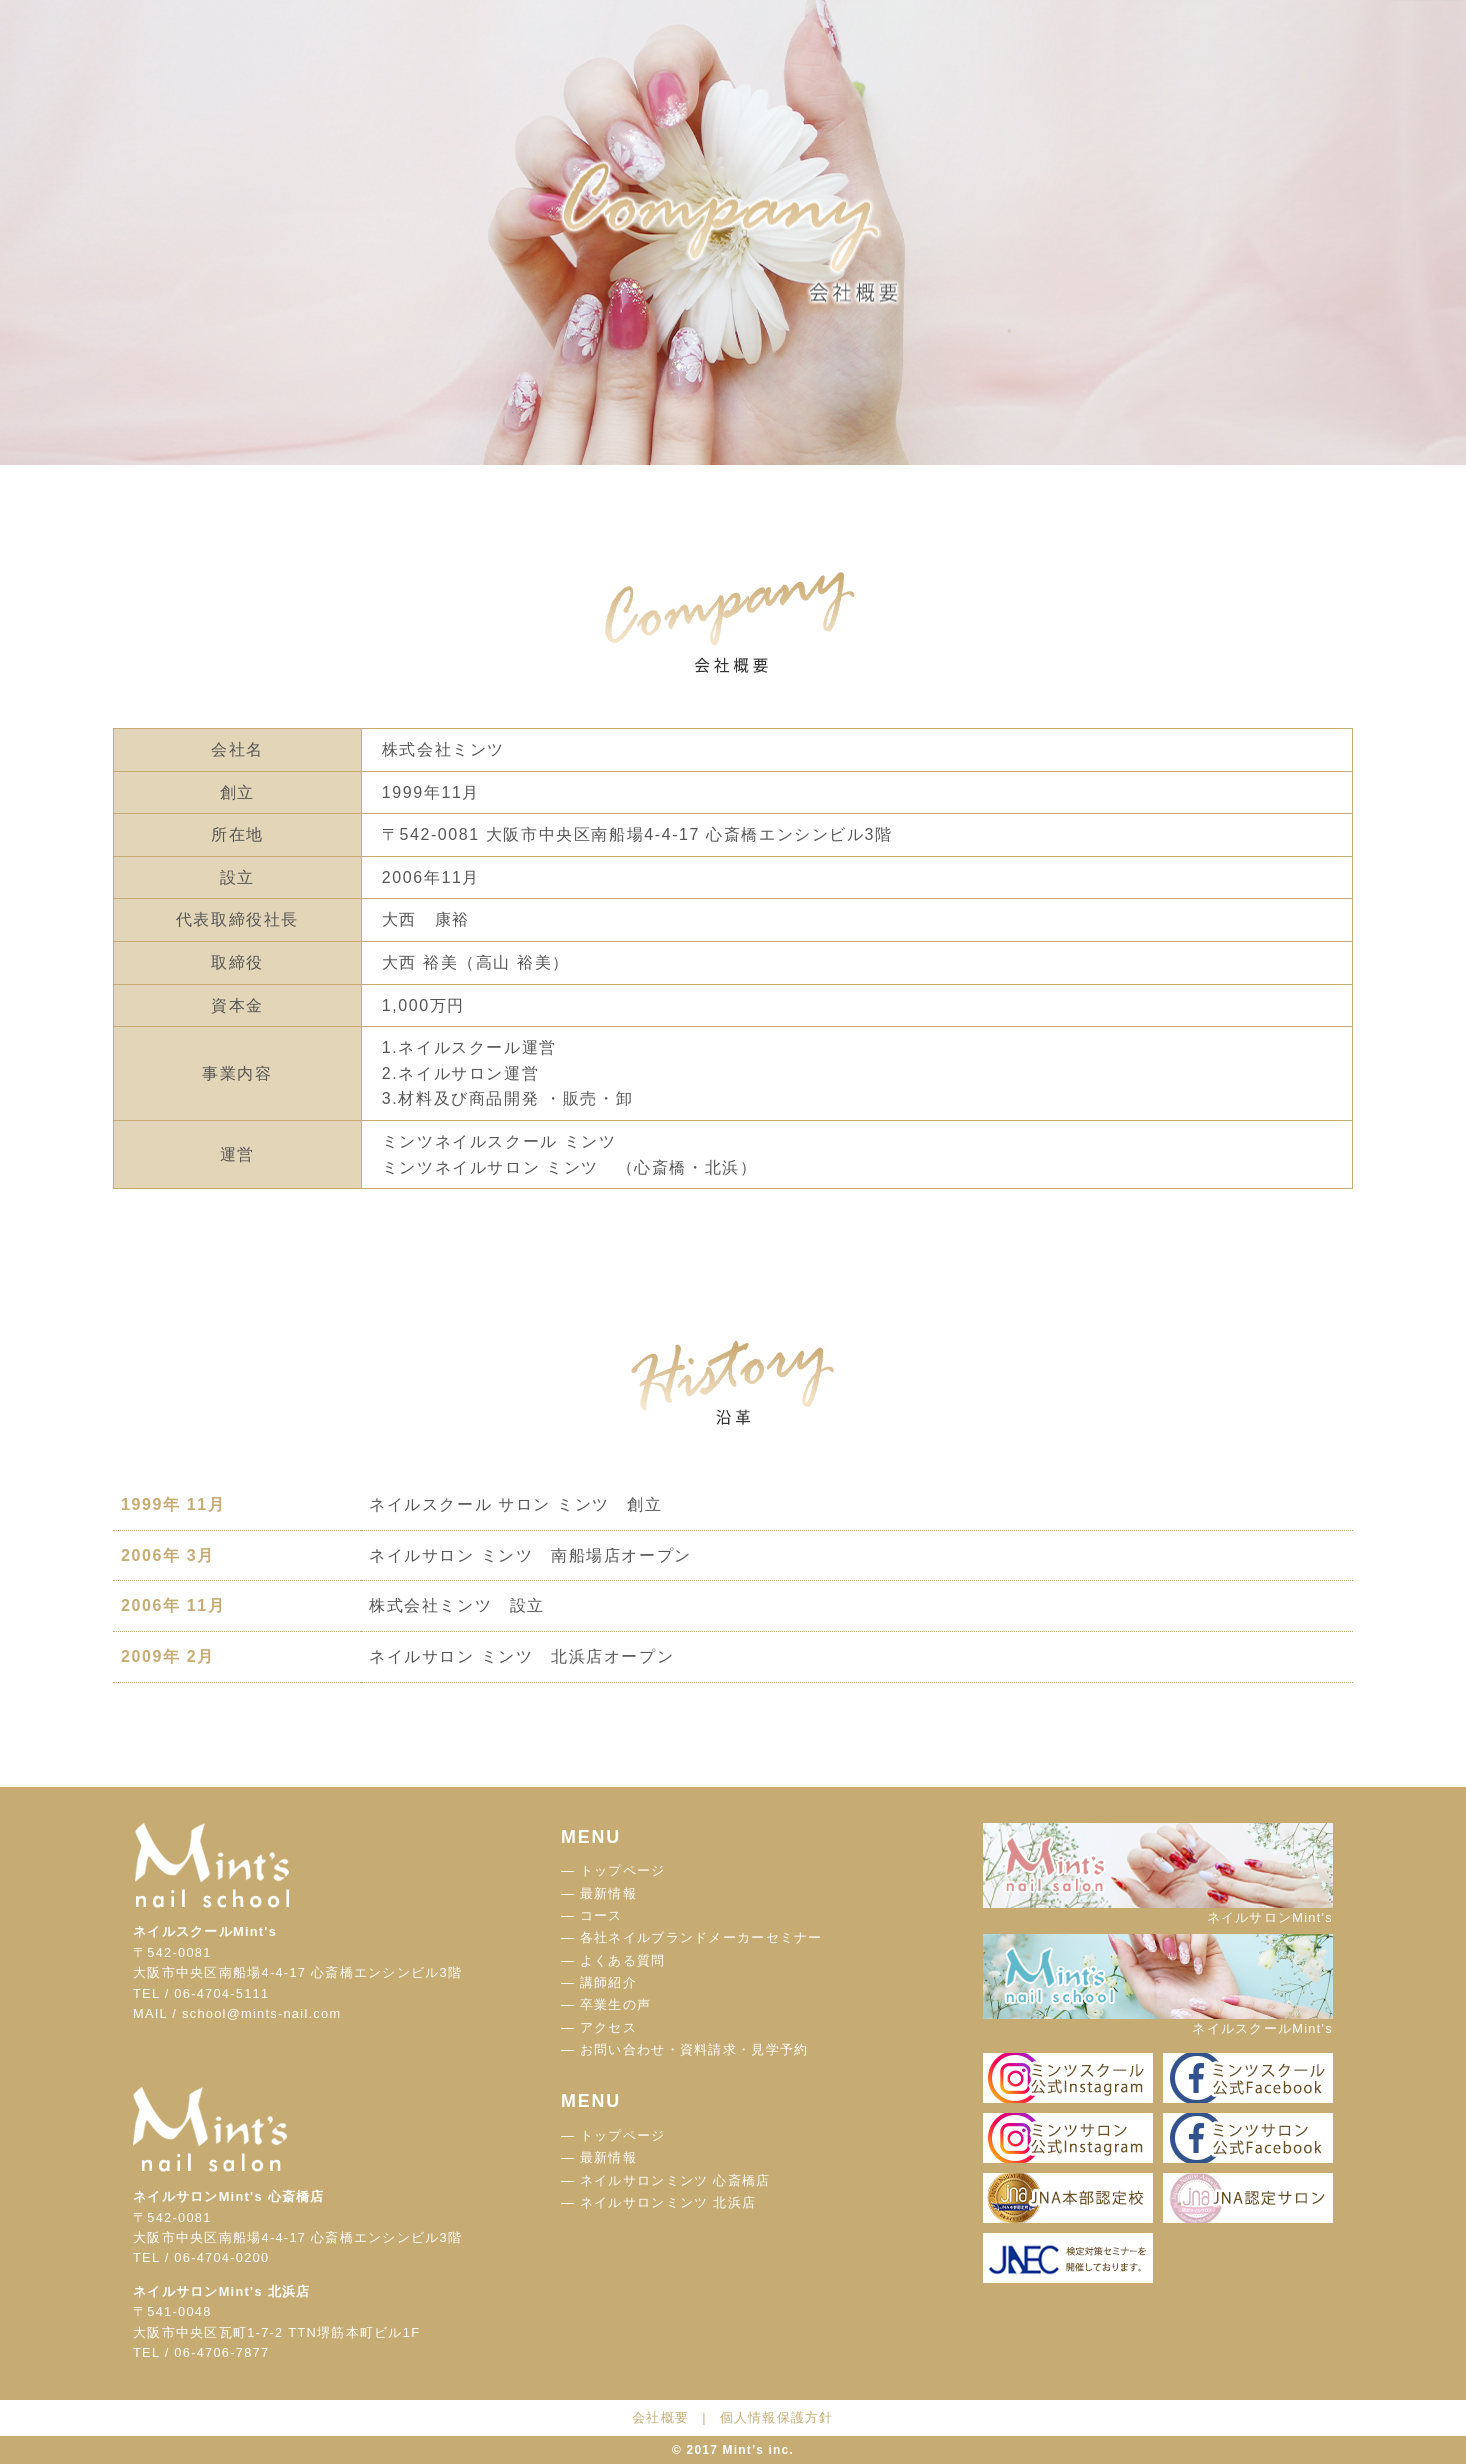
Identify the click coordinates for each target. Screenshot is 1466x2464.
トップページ (623, 1870)
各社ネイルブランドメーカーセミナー (701, 1937)
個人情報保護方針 (777, 2417)
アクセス (608, 2027)
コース (601, 1915)
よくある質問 (623, 1960)
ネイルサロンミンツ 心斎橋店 (675, 2180)
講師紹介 (608, 1982)
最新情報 (608, 1893)
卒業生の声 (615, 2004)
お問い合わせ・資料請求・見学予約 (694, 2049)
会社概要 (660, 2417)
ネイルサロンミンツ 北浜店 (668, 2202)
